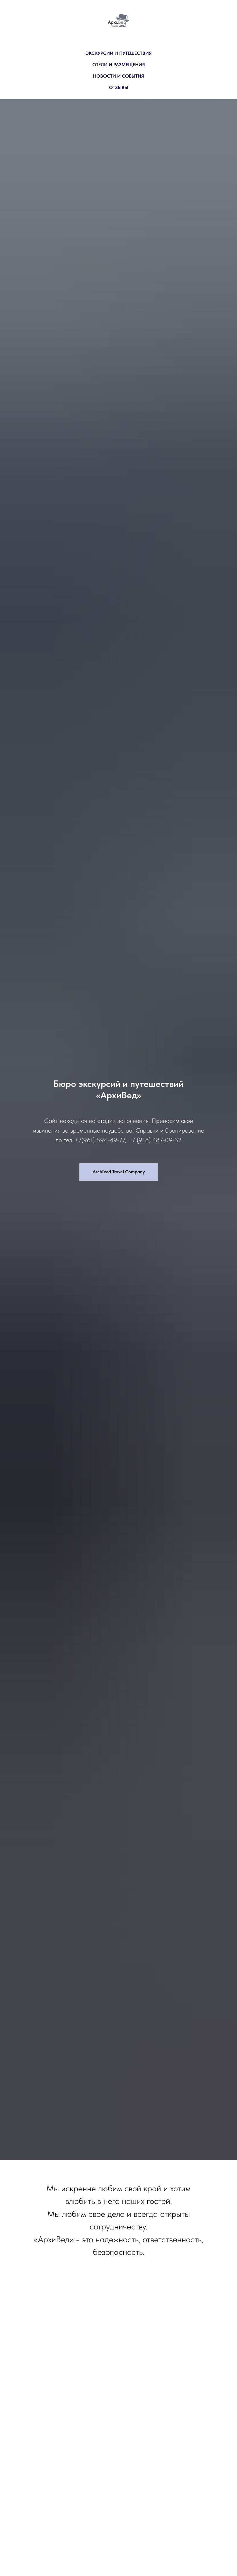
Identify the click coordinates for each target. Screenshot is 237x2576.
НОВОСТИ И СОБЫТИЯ (118, 76)
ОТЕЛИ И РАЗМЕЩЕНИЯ (118, 64)
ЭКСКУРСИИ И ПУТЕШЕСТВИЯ (119, 53)
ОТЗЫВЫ (118, 87)
